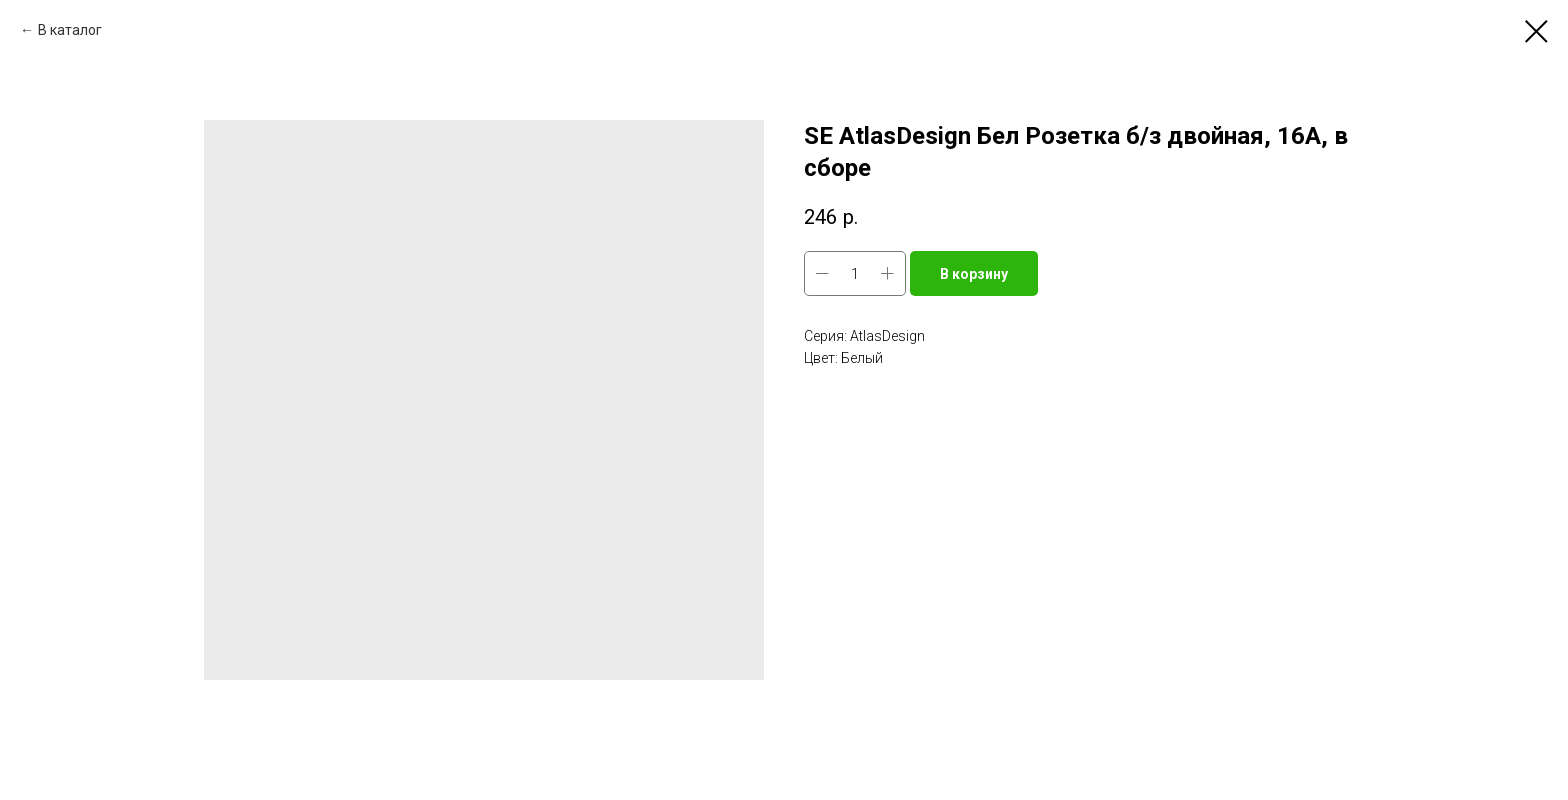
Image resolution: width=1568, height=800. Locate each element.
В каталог (70, 30)
